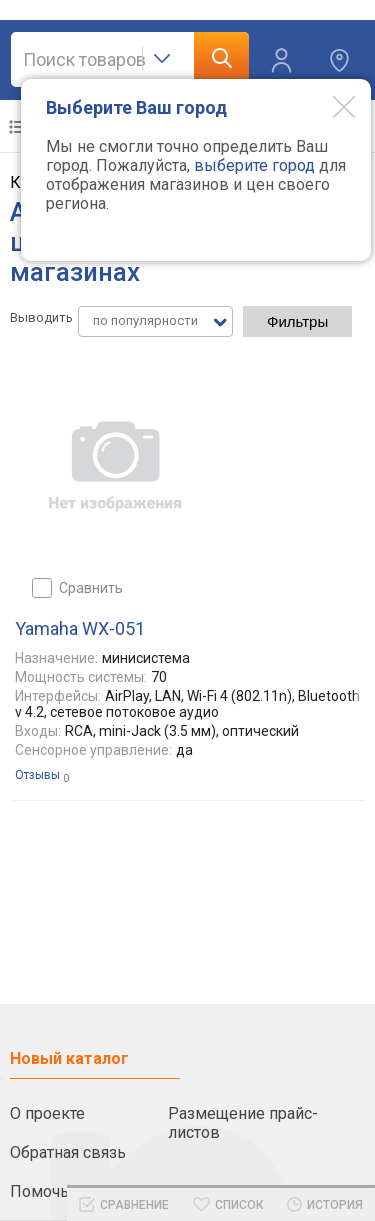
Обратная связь (68, 1152)
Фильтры (297, 321)
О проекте (47, 1113)
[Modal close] (329, 106)
